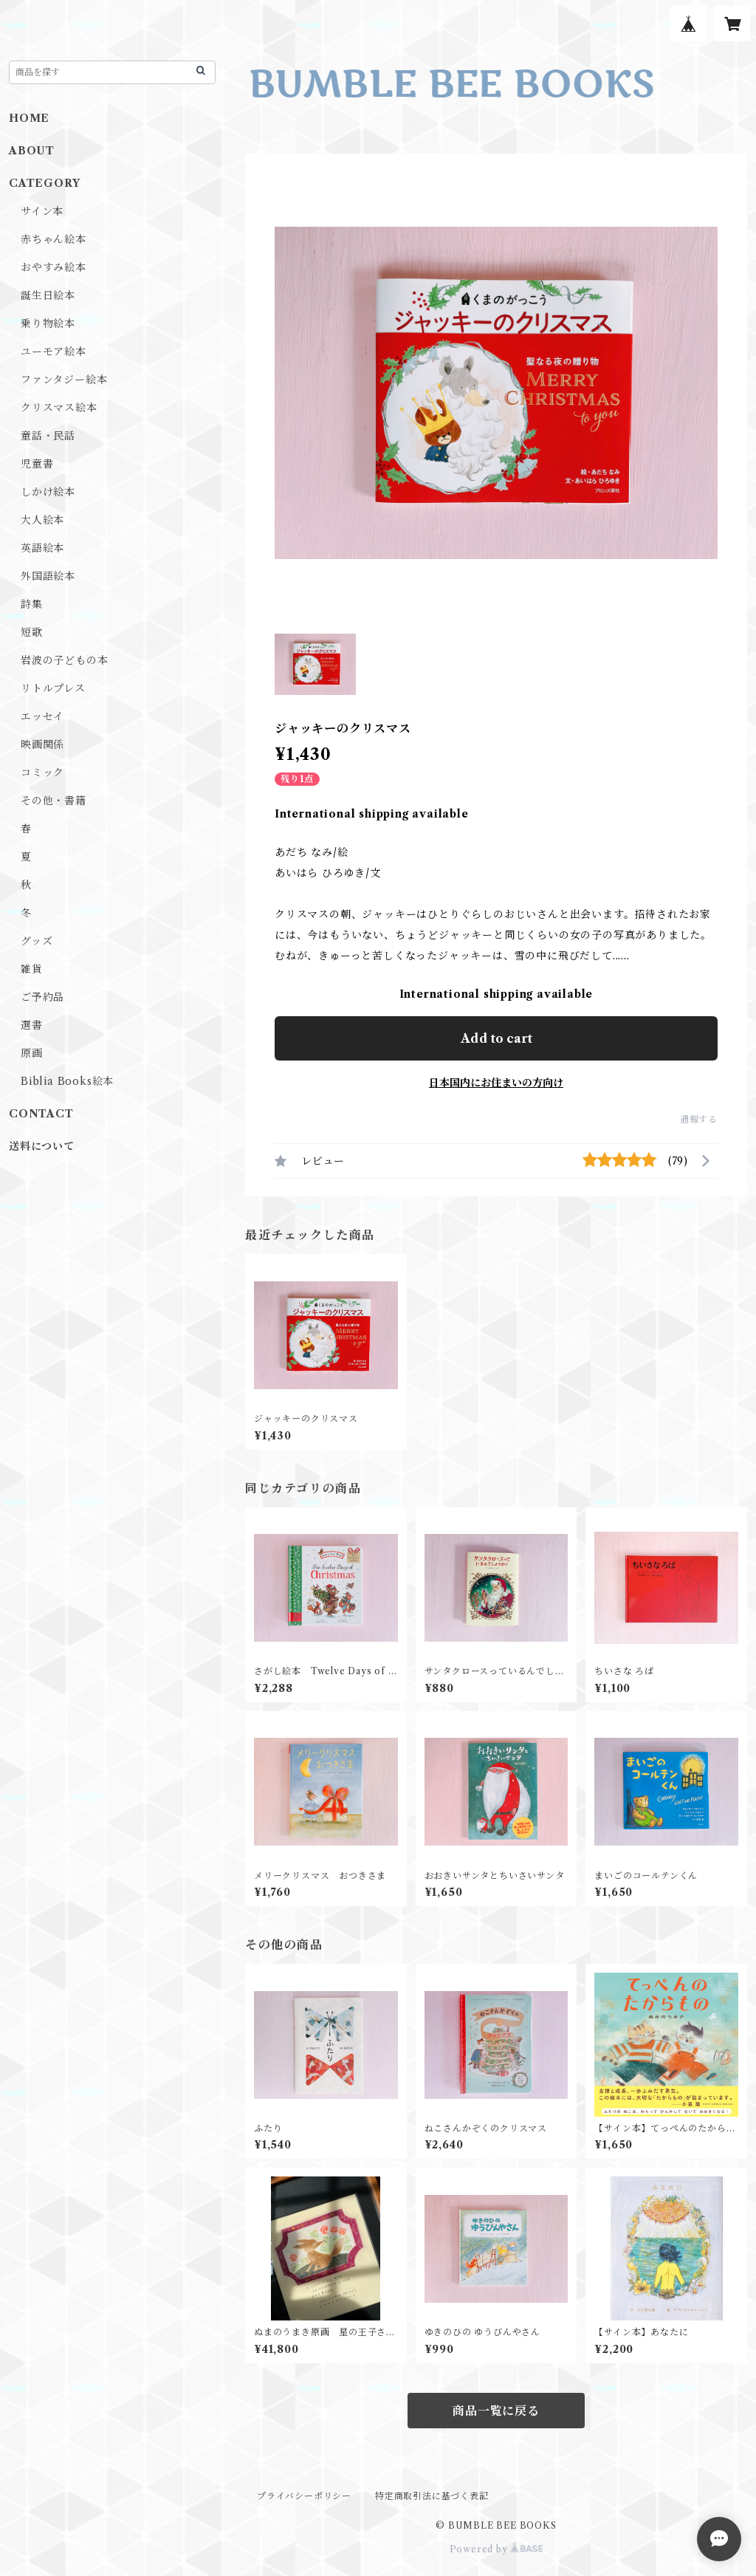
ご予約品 (42, 997)
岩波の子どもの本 (64, 660)
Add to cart (496, 1038)
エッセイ (42, 716)
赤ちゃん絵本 (53, 239)
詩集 (32, 604)
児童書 (37, 463)
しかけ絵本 (48, 492)
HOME (29, 118)
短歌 (32, 632)
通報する (699, 1119)
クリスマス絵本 (59, 407)
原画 (32, 1053)
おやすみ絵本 (53, 267)
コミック (42, 772)
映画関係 (42, 744)
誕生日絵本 (48, 295)
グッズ (36, 941)
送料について (42, 1146)
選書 (32, 1025)
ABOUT (32, 150)
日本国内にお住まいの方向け (496, 1082)
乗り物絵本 (48, 323)
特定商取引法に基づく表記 (432, 2495)
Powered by (496, 2549)
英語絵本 (42, 548)
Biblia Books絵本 (67, 1081)
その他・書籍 (53, 800)
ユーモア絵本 (53, 351)
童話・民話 (48, 435)
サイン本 (42, 211)
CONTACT (41, 1113)
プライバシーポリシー (304, 2495)
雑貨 (32, 969)
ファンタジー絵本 (64, 379)
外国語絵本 (48, 576)
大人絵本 (42, 520)
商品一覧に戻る (496, 2410)
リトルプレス (53, 688)
